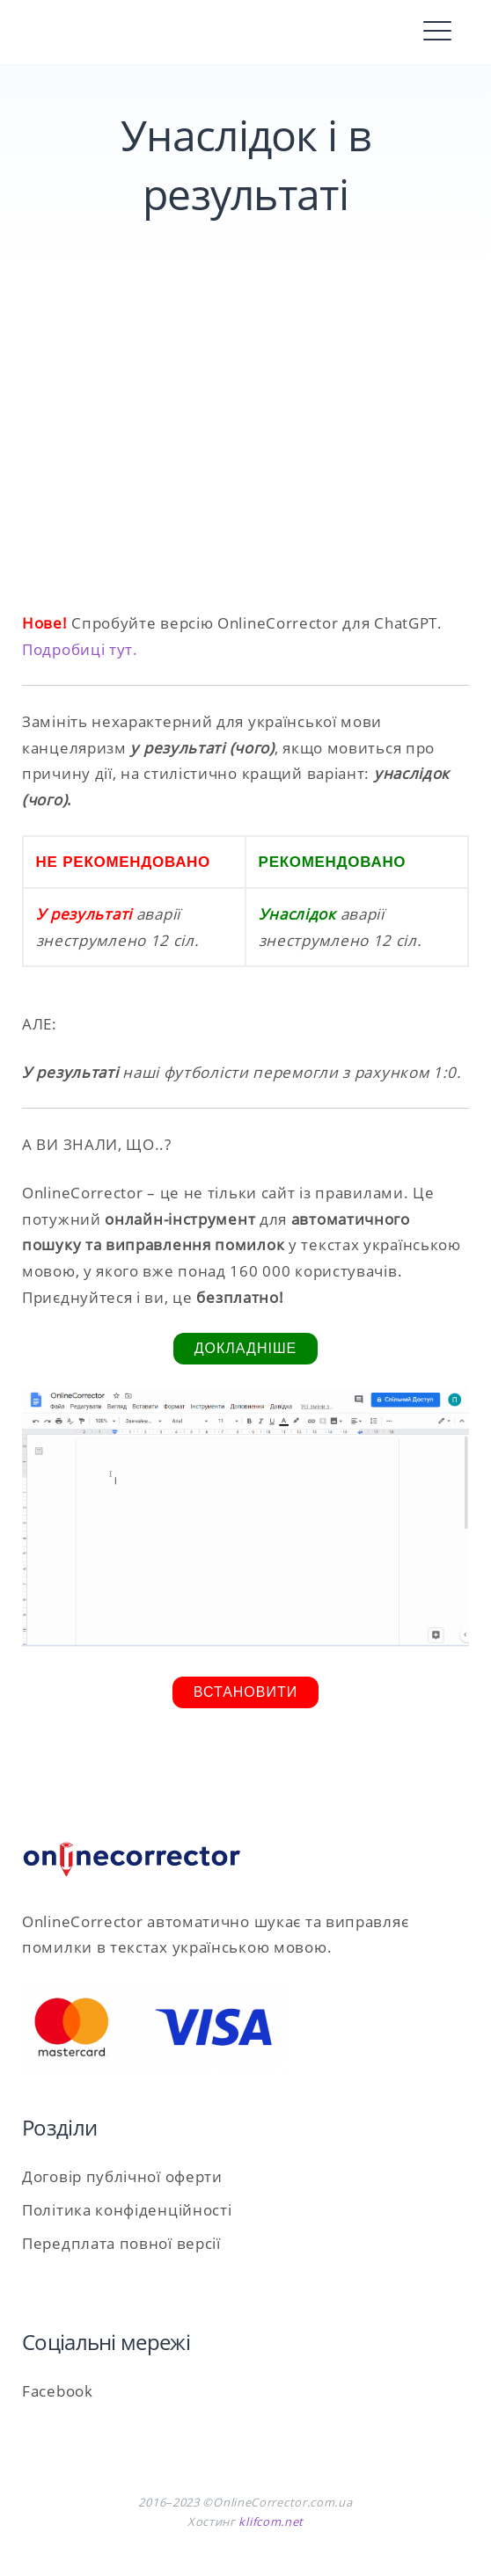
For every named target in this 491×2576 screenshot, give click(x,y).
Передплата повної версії (121, 2243)
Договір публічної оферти (122, 2176)
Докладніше (245, 1348)
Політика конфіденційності (127, 2210)
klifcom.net (271, 2521)
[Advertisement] (245, 461)
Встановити (246, 1692)
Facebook (57, 2391)
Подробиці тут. (80, 649)
